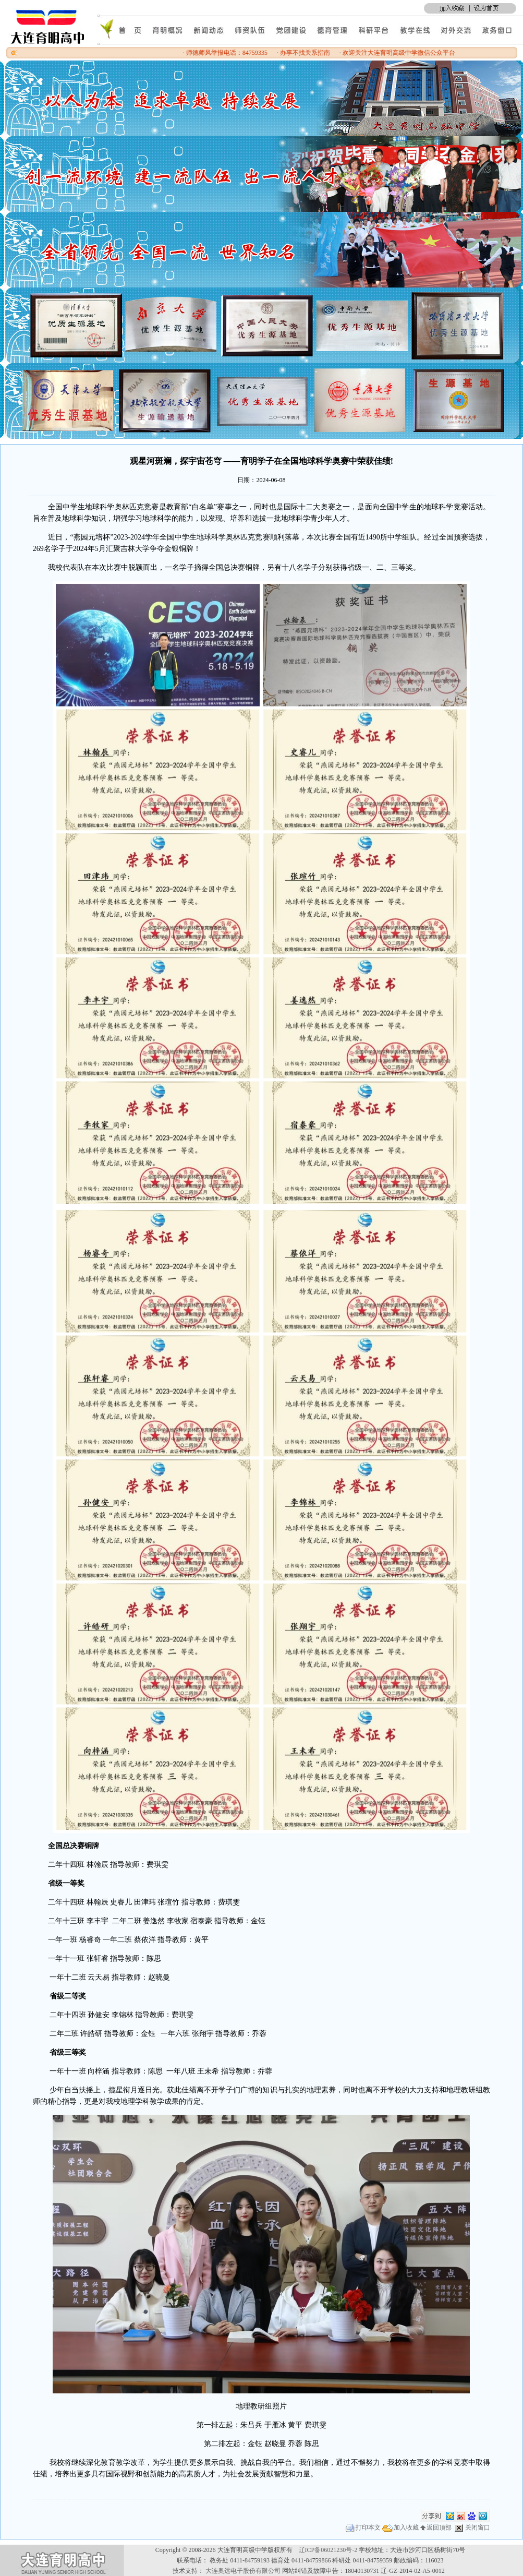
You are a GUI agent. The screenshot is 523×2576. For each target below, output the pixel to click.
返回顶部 (436, 2527)
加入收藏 (400, 2527)
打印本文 (363, 2527)
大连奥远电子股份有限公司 (243, 2570)
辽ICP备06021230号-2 (328, 2550)
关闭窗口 (471, 2527)
